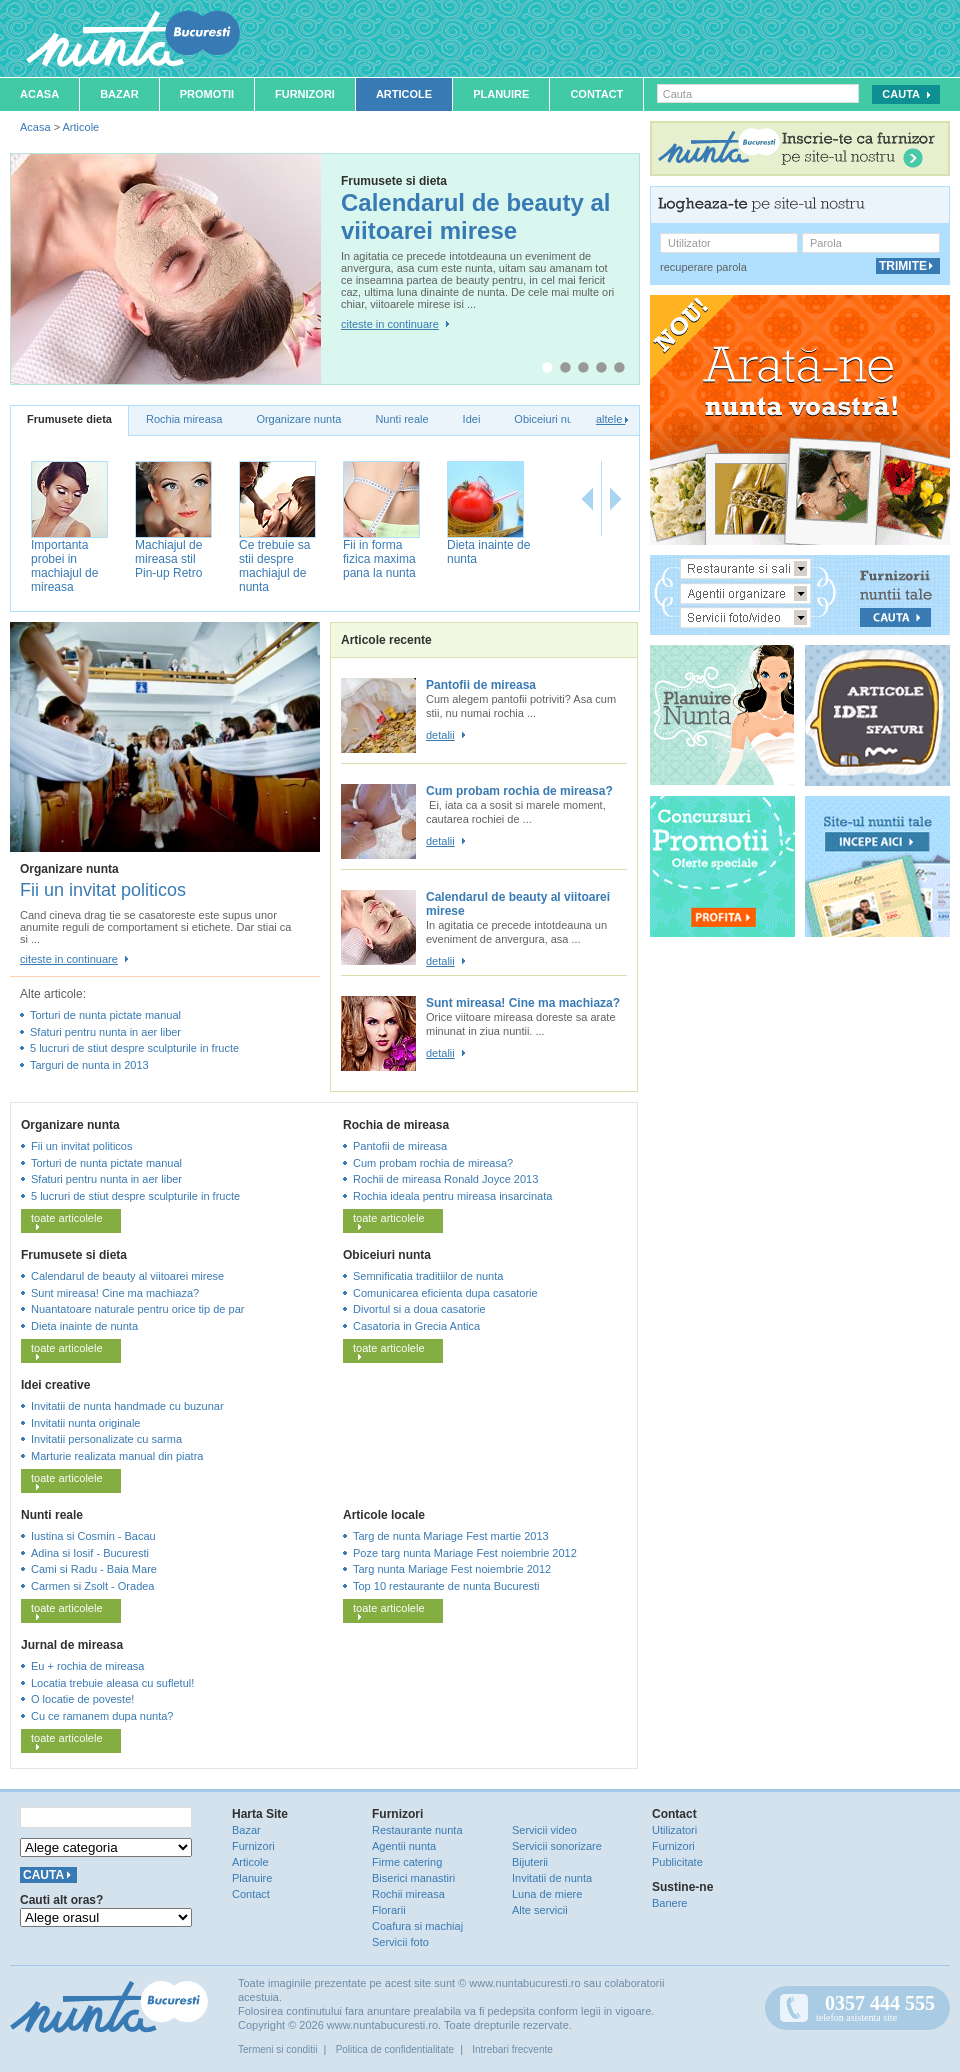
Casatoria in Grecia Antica (416, 1326)
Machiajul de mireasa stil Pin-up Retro (168, 559)
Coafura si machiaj (417, 1926)
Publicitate (677, 1862)
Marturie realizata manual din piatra (117, 1456)
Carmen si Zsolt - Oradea (92, 1586)
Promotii (207, 94)
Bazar (119, 94)
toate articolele (67, 1221)
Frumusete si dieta (74, 1255)
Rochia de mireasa (396, 1125)
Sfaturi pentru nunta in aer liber (105, 1032)
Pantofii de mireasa (481, 685)
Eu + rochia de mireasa (87, 1666)
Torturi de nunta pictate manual (105, 1015)
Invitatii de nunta (552, 1878)
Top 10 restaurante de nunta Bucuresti (446, 1586)
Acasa (39, 94)
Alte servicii (540, 1910)
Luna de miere (547, 1894)
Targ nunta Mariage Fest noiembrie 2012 (452, 1569)
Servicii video (544, 1830)
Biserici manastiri (413, 1878)
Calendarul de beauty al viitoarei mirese (475, 216)
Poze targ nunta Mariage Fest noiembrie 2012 (465, 1553)
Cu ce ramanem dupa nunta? (102, 1716)
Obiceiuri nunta (551, 419)
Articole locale (384, 1515)
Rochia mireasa (184, 419)
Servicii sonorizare (557, 1846)
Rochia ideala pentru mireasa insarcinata (452, 1196)
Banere (669, 1903)
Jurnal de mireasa (72, 1645)
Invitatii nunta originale (85, 1423)
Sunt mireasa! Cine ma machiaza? (523, 1003)
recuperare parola (703, 267)
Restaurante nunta (417, 1830)
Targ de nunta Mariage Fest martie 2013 (451, 1536)
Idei (472, 419)
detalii (440, 735)
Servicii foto (400, 1942)
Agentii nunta (404, 1846)
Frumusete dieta (69, 419)
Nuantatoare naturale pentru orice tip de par (137, 1309)
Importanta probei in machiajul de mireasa (64, 566)
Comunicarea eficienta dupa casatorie (445, 1293)
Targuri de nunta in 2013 (89, 1065)
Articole (404, 94)
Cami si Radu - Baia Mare (94, 1569)
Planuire (501, 94)
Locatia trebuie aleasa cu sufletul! (112, 1683)
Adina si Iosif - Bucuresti (90, 1553)
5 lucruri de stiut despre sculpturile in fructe (134, 1048)
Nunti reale (401, 419)
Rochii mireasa (408, 1894)
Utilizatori (674, 1830)
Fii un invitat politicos (103, 890)
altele (612, 419)
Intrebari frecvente (512, 2049)
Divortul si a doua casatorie (419, 1309)
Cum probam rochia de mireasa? (519, 791)
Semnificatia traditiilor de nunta (428, 1276)
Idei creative (55, 1385)
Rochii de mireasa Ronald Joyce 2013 (445, 1179)
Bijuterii (530, 1862)
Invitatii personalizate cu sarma (106, 1439)
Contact (596, 94)
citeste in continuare (390, 324)
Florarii (389, 1910)
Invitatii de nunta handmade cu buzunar (127, 1406)
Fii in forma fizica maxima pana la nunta (379, 559)
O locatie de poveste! (82, 1699)
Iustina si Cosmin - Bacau (93, 1536)
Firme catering (407, 1862)
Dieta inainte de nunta (84, 1326)
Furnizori (305, 94)
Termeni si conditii (277, 2049)
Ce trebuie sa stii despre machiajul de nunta (274, 566)
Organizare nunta (298, 419)
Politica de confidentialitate (395, 2049)
